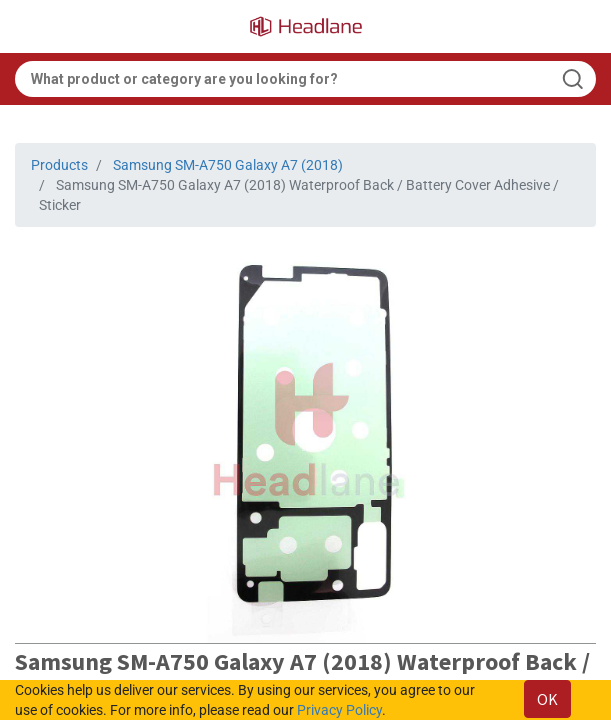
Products (59, 165)
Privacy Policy (339, 710)
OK (547, 699)
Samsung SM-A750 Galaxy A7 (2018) (228, 165)
